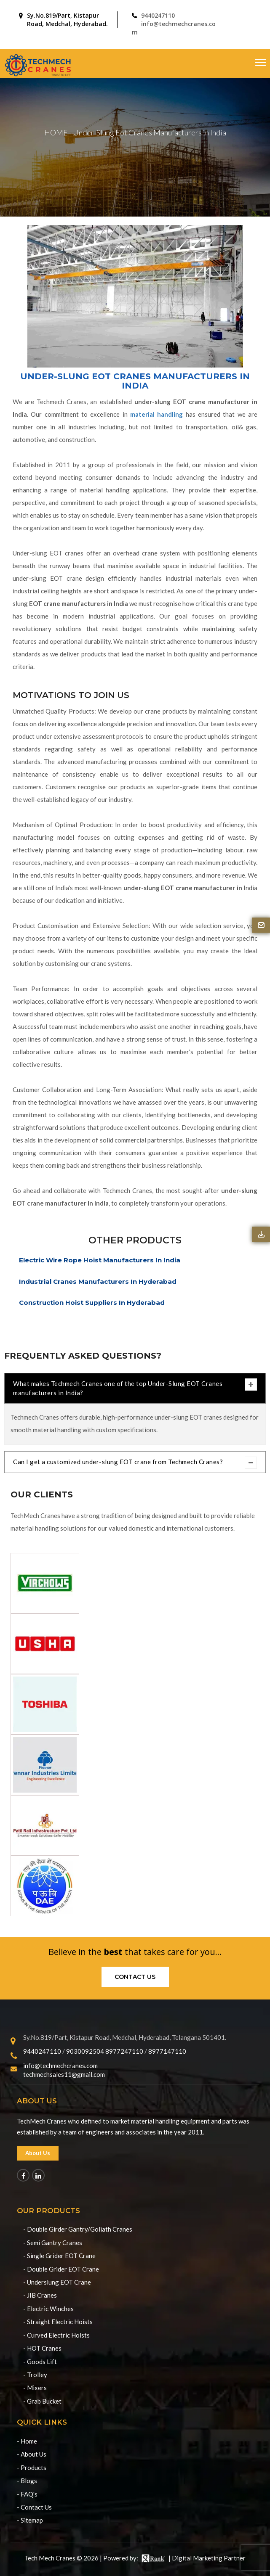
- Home (27, 2441)
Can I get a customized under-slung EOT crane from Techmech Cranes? (135, 1463)
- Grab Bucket (42, 2401)
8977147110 (167, 2051)
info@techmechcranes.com (60, 2065)
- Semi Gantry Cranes (52, 2242)
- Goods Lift (40, 2361)
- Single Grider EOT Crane (59, 2255)
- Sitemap (30, 2520)
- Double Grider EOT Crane (61, 2269)
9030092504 (85, 2051)
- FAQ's (27, 2494)
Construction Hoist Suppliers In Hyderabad (92, 1303)
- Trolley (35, 2374)
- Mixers (35, 2387)
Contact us (135, 1977)
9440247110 (158, 15)
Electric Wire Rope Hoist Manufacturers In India (99, 1260)
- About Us (31, 2454)
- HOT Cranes (42, 2348)
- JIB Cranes (40, 2295)
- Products (31, 2467)
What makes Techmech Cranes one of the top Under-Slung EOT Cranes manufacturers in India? (135, 1387)
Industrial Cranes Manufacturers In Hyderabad (97, 1281)
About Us (37, 2153)
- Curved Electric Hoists (56, 2335)
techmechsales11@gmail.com (64, 2074)
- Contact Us (34, 2507)
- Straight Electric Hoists (58, 2321)
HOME (56, 132)
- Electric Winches (48, 2308)
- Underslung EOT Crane (57, 2282)
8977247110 (124, 2051)
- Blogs (27, 2480)
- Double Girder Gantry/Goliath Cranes (77, 2229)
